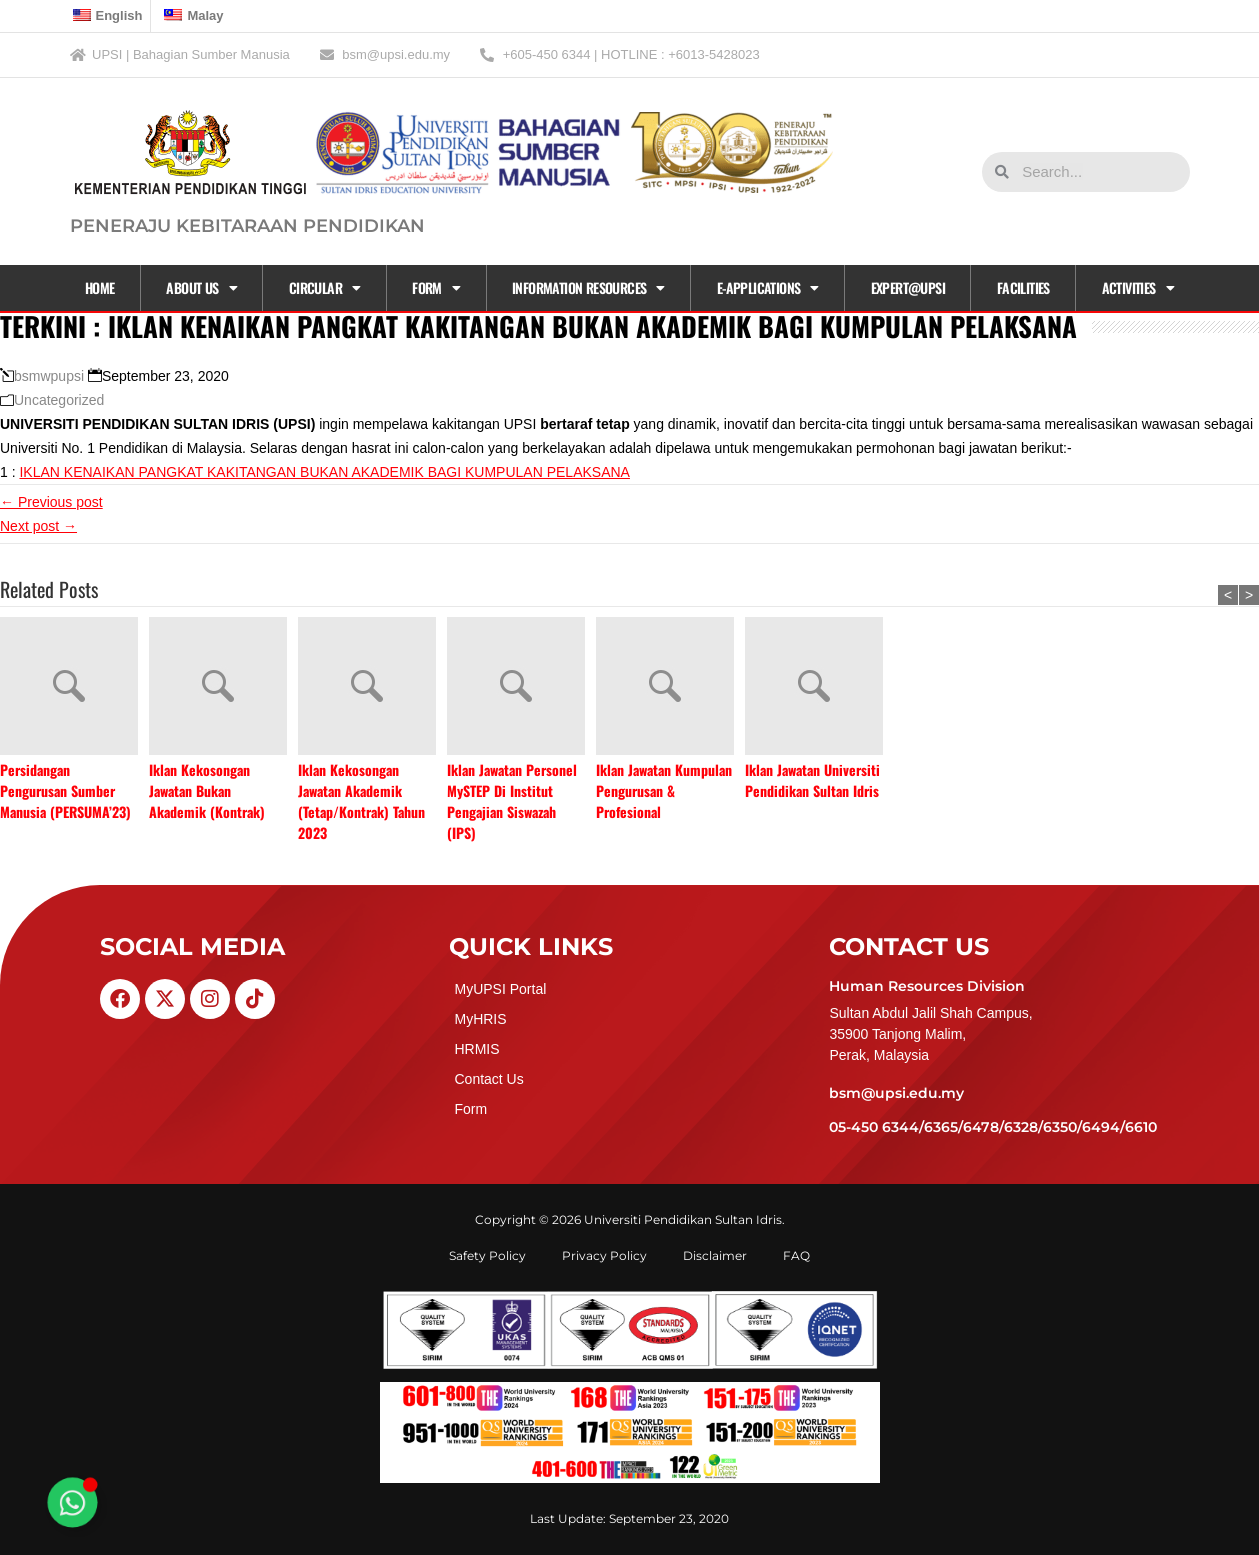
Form (436, 288)
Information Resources (588, 288)
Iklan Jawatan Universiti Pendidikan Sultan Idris (812, 780)
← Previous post (51, 502)
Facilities (1023, 287)
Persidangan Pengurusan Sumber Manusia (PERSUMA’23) (65, 790)
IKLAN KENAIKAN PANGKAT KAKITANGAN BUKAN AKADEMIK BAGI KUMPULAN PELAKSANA (324, 472)
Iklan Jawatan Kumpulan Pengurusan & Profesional (664, 790)
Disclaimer (715, 1255)
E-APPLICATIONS (768, 288)
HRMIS (476, 1049)
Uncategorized (59, 400)
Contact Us (488, 1079)
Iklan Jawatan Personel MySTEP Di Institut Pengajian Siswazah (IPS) (512, 801)
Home (100, 287)
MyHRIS (480, 1019)
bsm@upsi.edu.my (896, 1093)
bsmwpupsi (49, 376)
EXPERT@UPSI (908, 287)
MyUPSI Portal (500, 989)
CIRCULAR (325, 288)
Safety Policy (487, 1255)
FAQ (796, 1255)
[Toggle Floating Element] (73, 1503)
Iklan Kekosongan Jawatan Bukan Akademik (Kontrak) (207, 790)
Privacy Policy (604, 1255)
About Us (201, 288)
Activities (1138, 288)
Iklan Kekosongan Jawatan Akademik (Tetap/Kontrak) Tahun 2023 (361, 801)
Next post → (38, 526)
